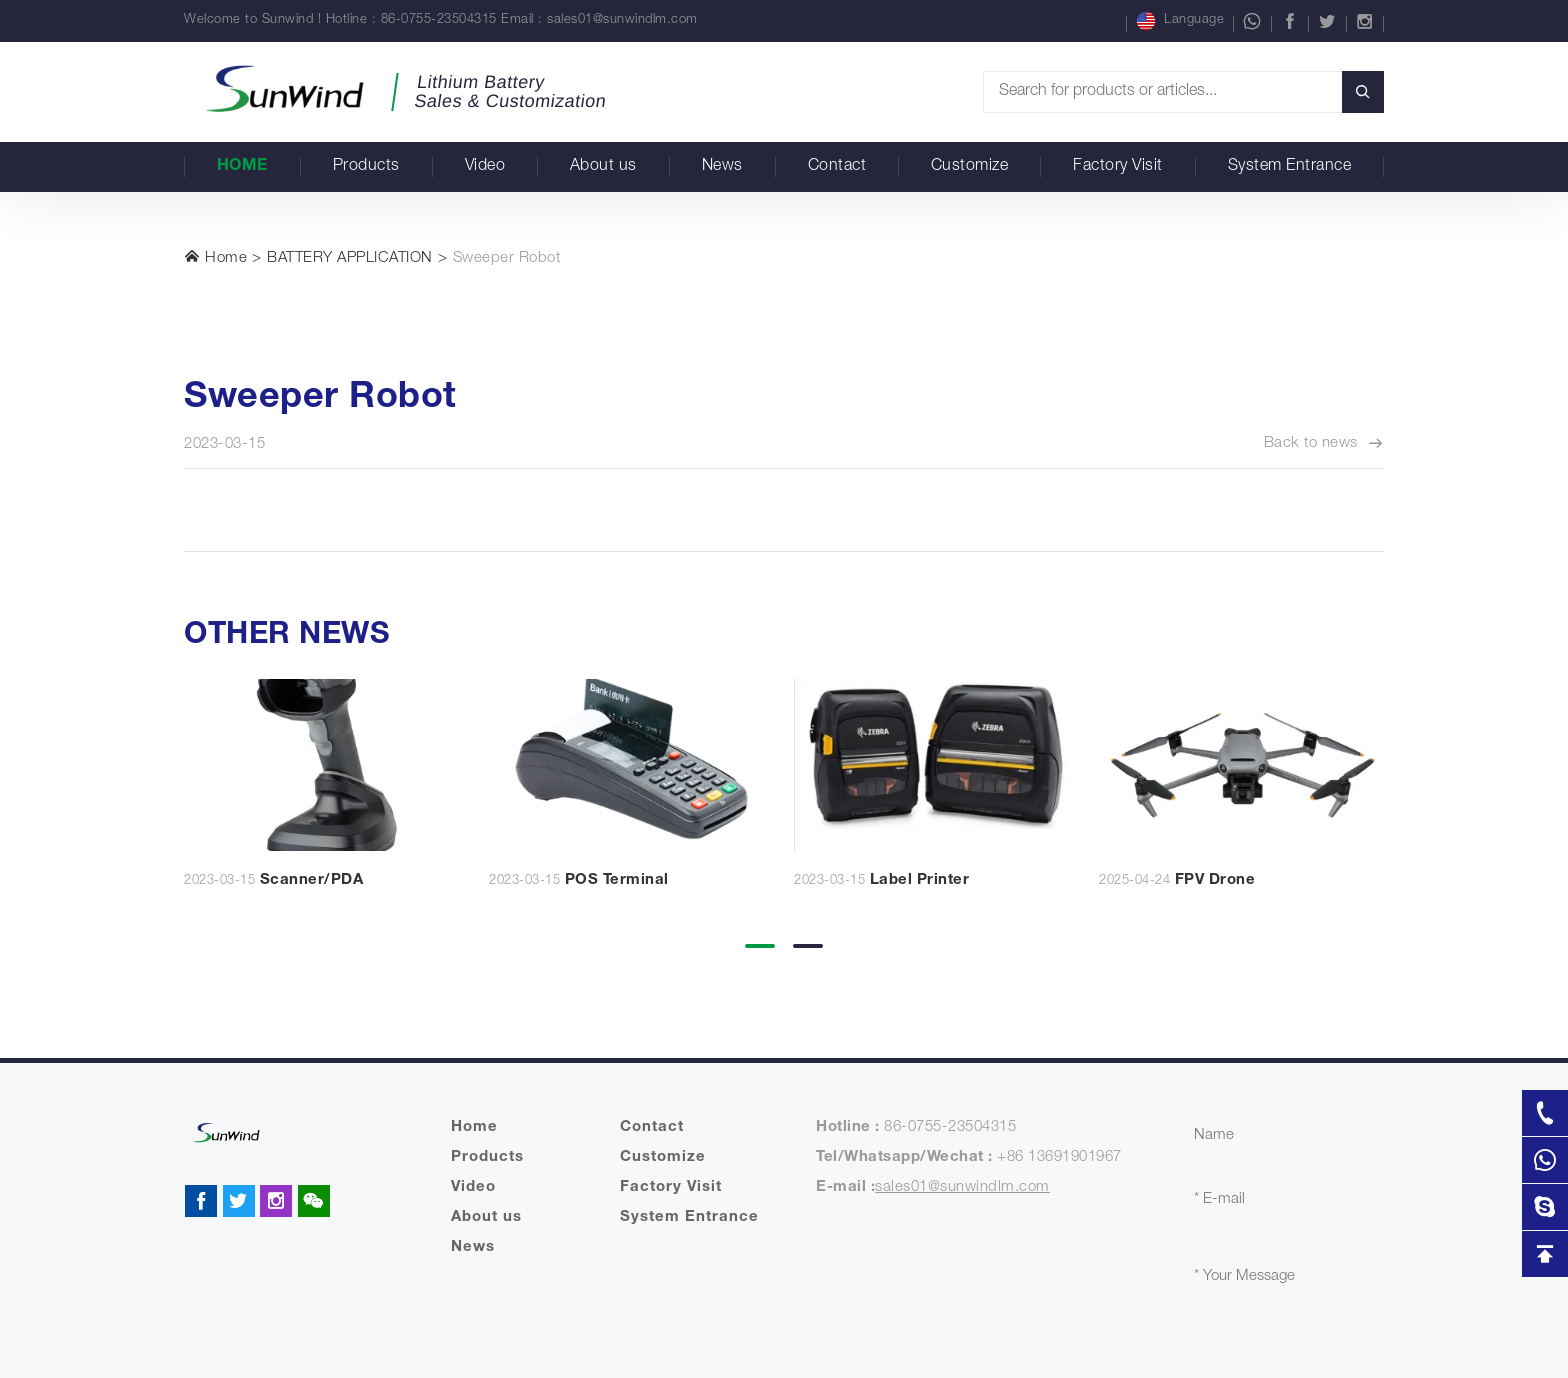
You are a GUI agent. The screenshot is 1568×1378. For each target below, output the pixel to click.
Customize (970, 167)
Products (366, 167)
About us (603, 167)
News (722, 167)
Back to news (1324, 444)
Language (1180, 21)
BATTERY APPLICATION (350, 258)
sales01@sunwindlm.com (622, 20)
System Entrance (1290, 167)
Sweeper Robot (507, 258)
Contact (837, 167)
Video (485, 167)
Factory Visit (1118, 167)
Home (242, 167)
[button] (760, 932)
